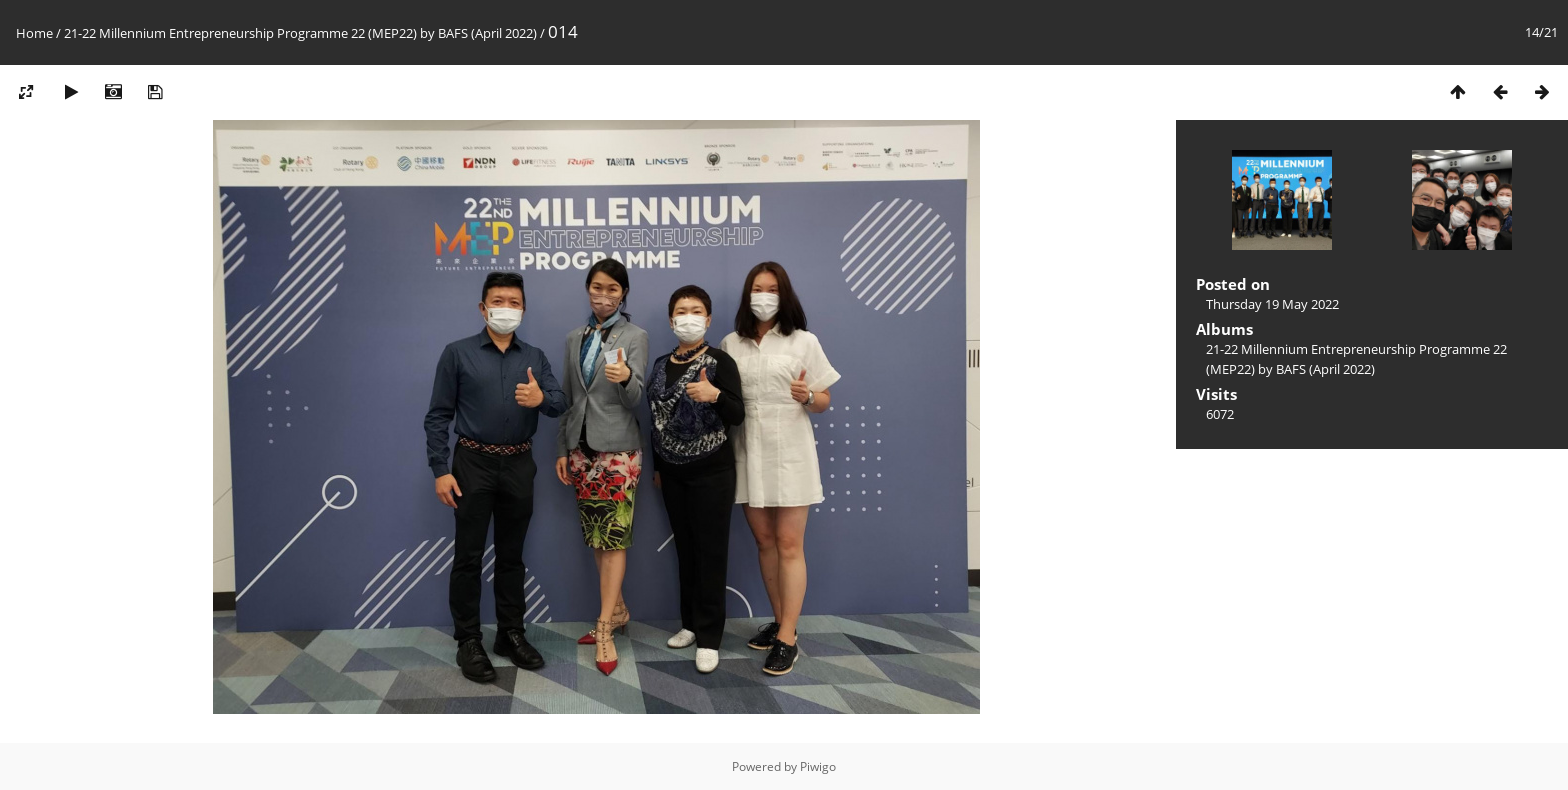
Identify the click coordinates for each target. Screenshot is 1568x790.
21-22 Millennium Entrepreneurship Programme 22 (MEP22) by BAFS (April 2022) (300, 33)
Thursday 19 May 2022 (1272, 304)
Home (34, 33)
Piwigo (818, 766)
